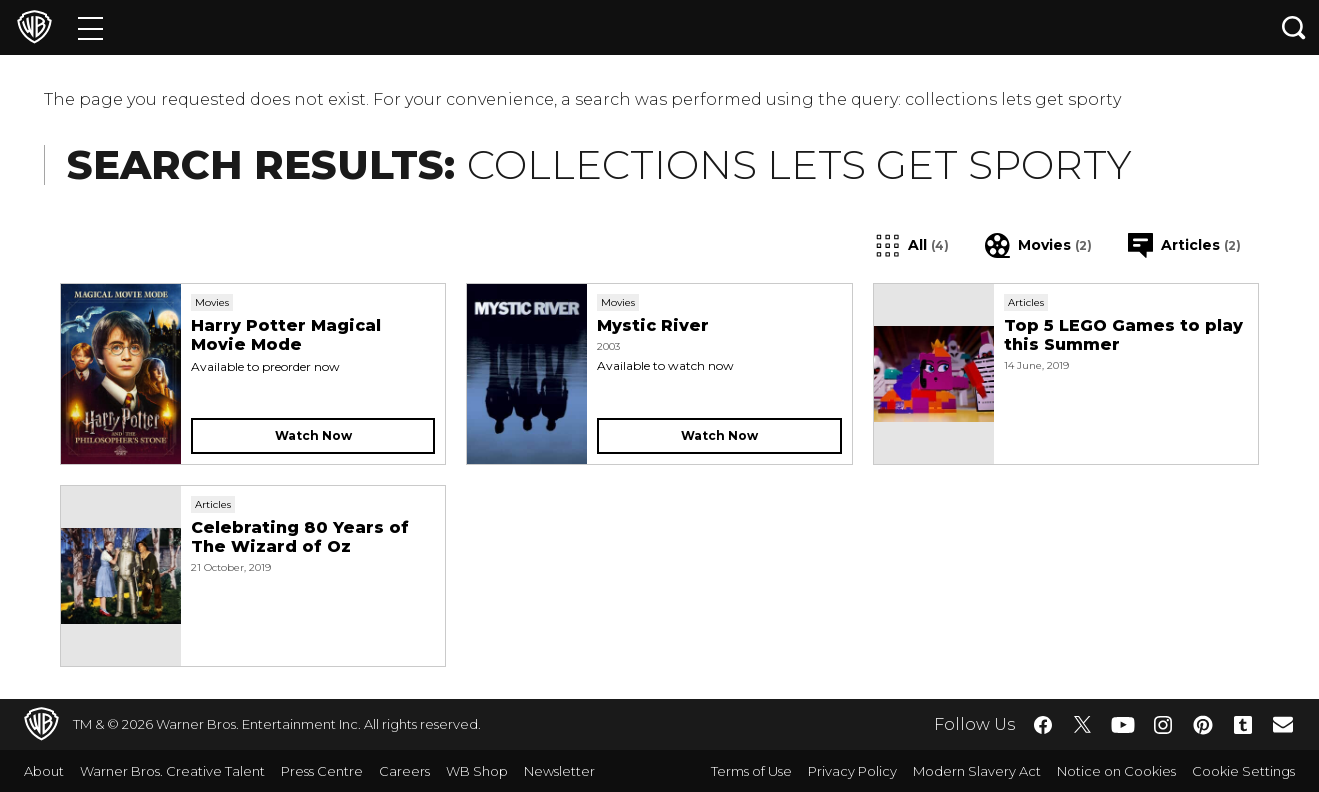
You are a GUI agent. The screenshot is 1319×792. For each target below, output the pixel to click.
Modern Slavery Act (977, 771)
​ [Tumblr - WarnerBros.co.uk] (1243, 725)
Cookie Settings (1243, 771)
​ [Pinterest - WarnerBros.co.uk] (1203, 725)
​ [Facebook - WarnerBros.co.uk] (1043, 725)
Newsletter (559, 771)
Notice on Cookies (1116, 771)
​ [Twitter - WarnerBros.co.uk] (1083, 725)
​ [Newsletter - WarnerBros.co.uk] (1283, 724)
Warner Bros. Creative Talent (172, 771)
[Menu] (90, 27)
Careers (404, 771)
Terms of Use (751, 771)
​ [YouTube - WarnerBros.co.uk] (1123, 724)
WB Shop (477, 771)
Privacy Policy (852, 771)
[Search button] (1294, 27)
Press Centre (322, 771)
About (44, 771)
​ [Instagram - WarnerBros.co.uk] (1163, 725)
